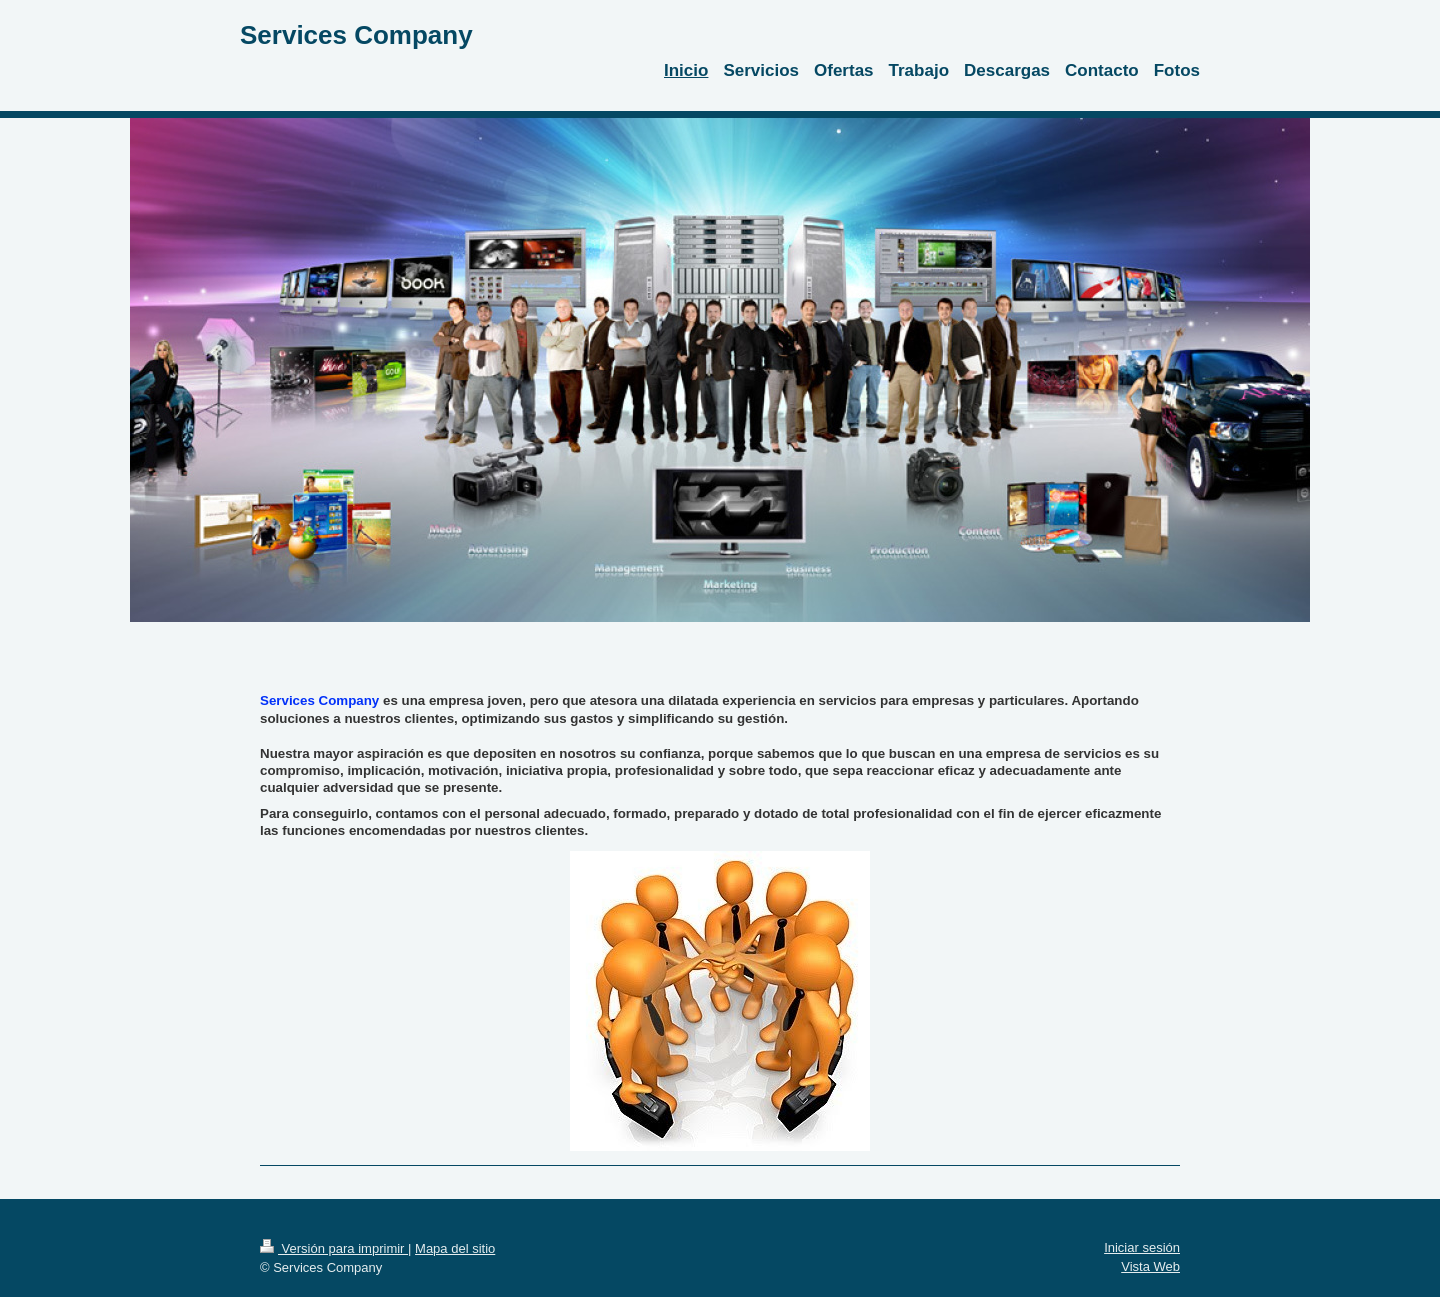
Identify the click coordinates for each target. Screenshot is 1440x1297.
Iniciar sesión (1142, 1247)
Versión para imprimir (334, 1248)
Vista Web (1150, 1266)
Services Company (356, 35)
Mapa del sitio (455, 1248)
